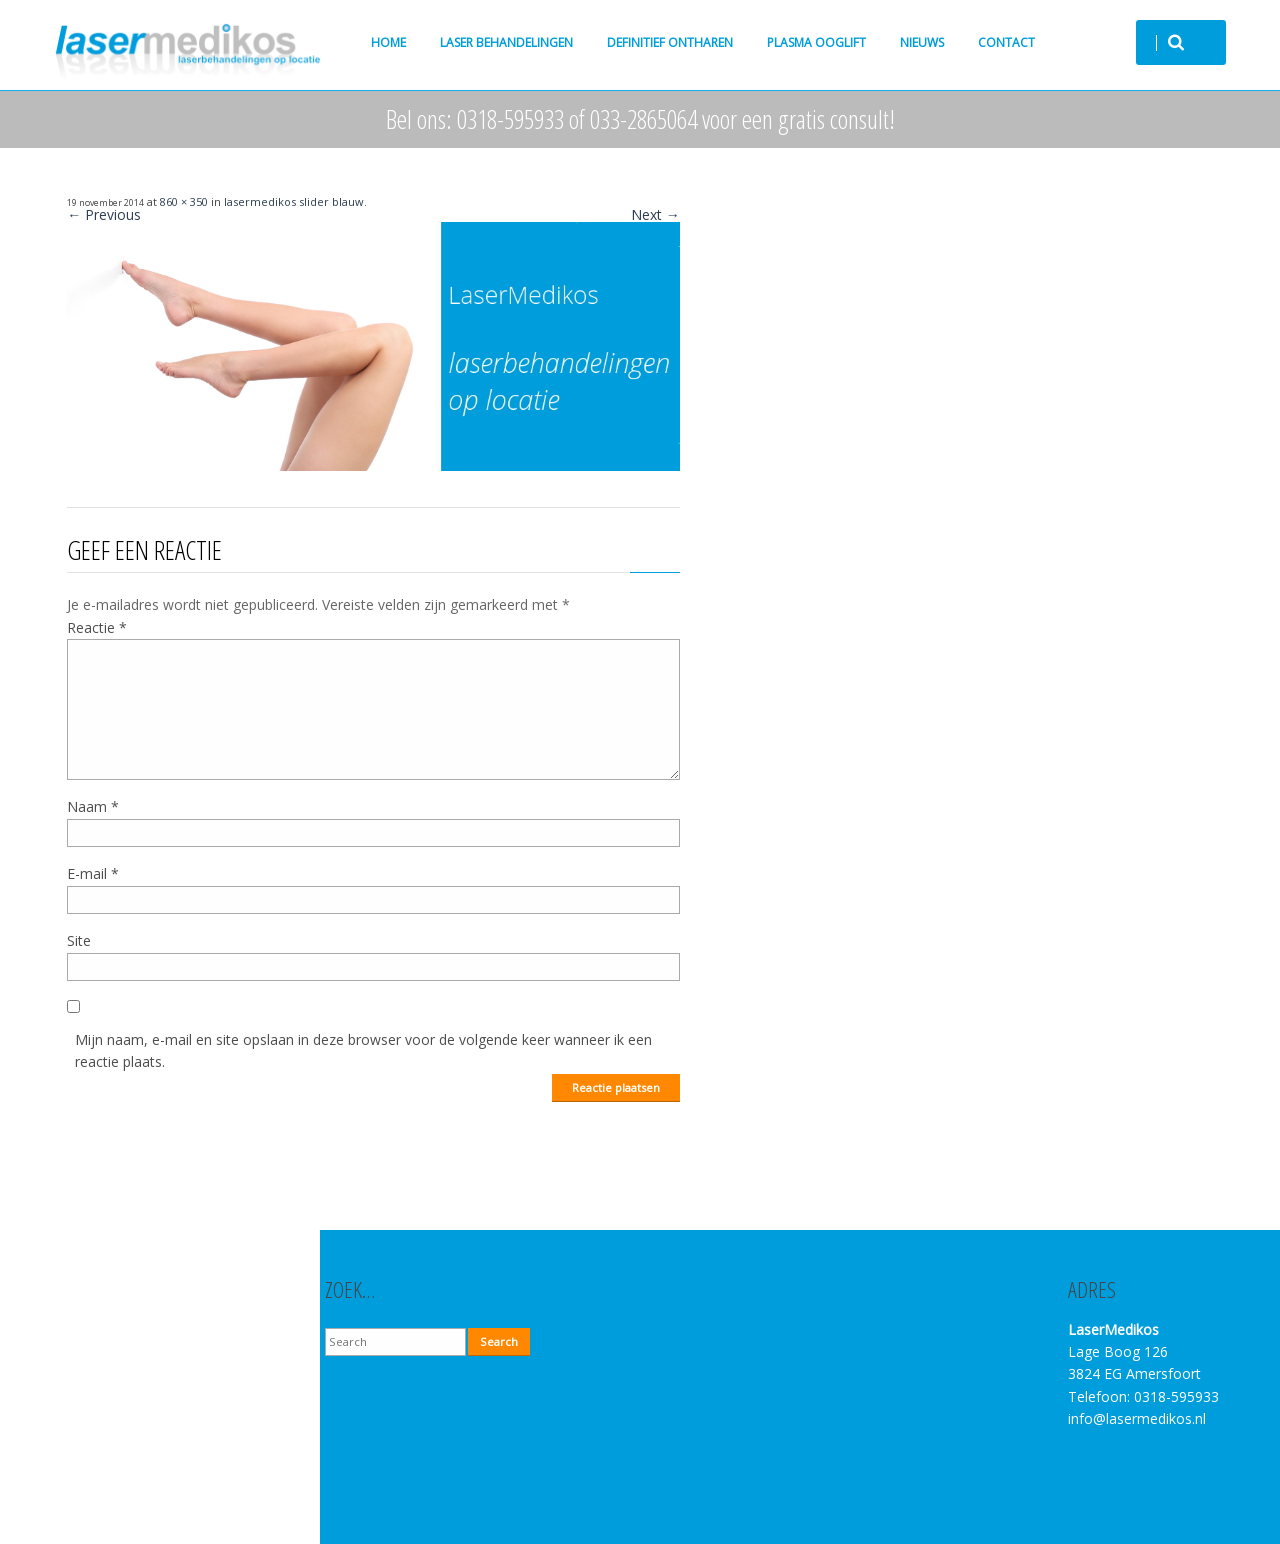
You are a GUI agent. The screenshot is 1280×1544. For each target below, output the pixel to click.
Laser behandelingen (506, 42)
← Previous (104, 214)
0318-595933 (1176, 1396)
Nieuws (922, 42)
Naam (93, 806)
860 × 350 (184, 201)
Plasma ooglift (816, 42)
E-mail (93, 873)
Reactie (97, 627)
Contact (1006, 42)
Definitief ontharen (670, 42)
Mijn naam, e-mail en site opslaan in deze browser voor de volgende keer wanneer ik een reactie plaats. (363, 1050)
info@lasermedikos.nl (1137, 1418)
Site (79, 940)
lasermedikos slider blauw (294, 201)
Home (388, 42)
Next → (655, 214)
